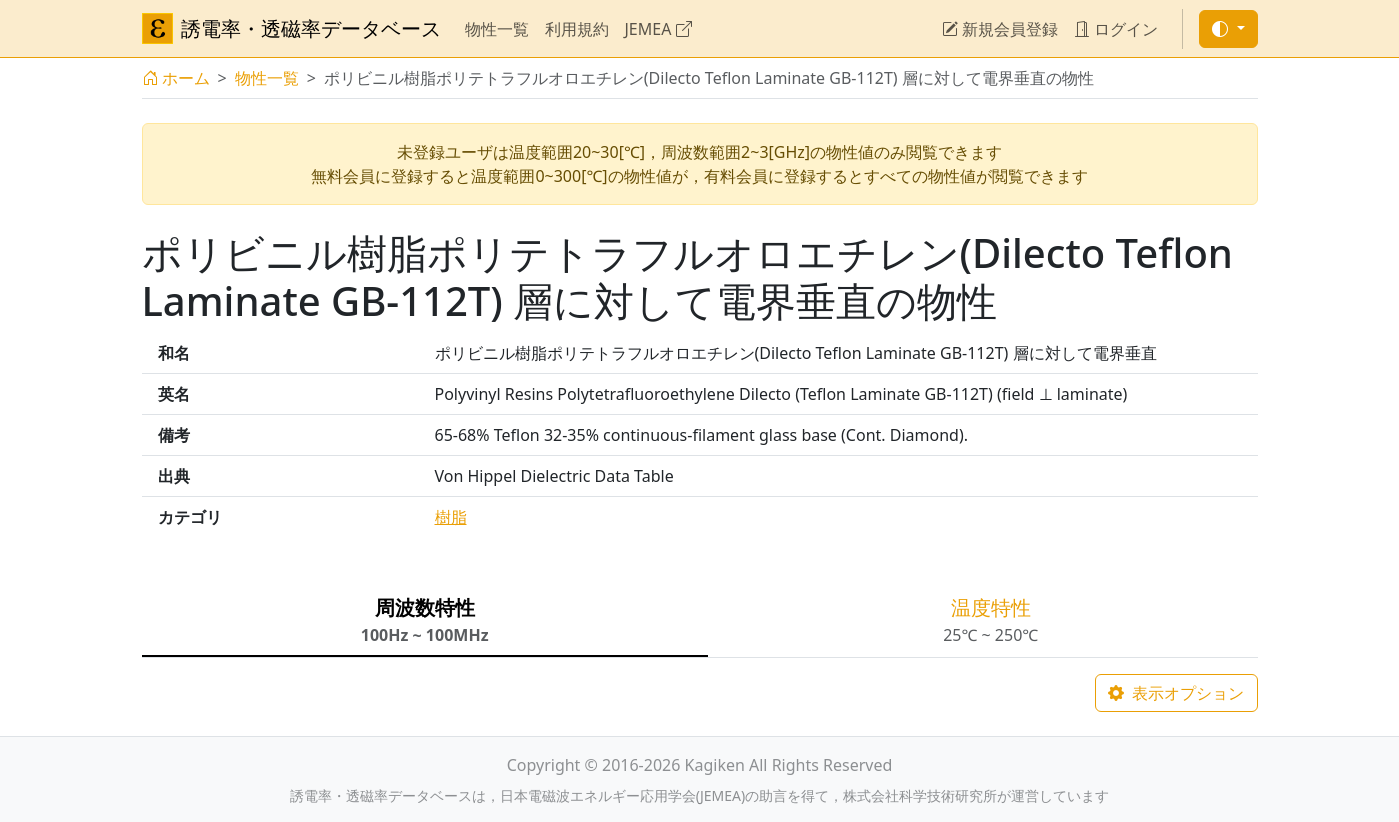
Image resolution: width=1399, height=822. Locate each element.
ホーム (176, 78)
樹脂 (451, 517)
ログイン (1116, 29)
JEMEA (658, 29)
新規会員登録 (1000, 29)
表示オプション (1176, 693)
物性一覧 (497, 29)
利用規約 (577, 29)
